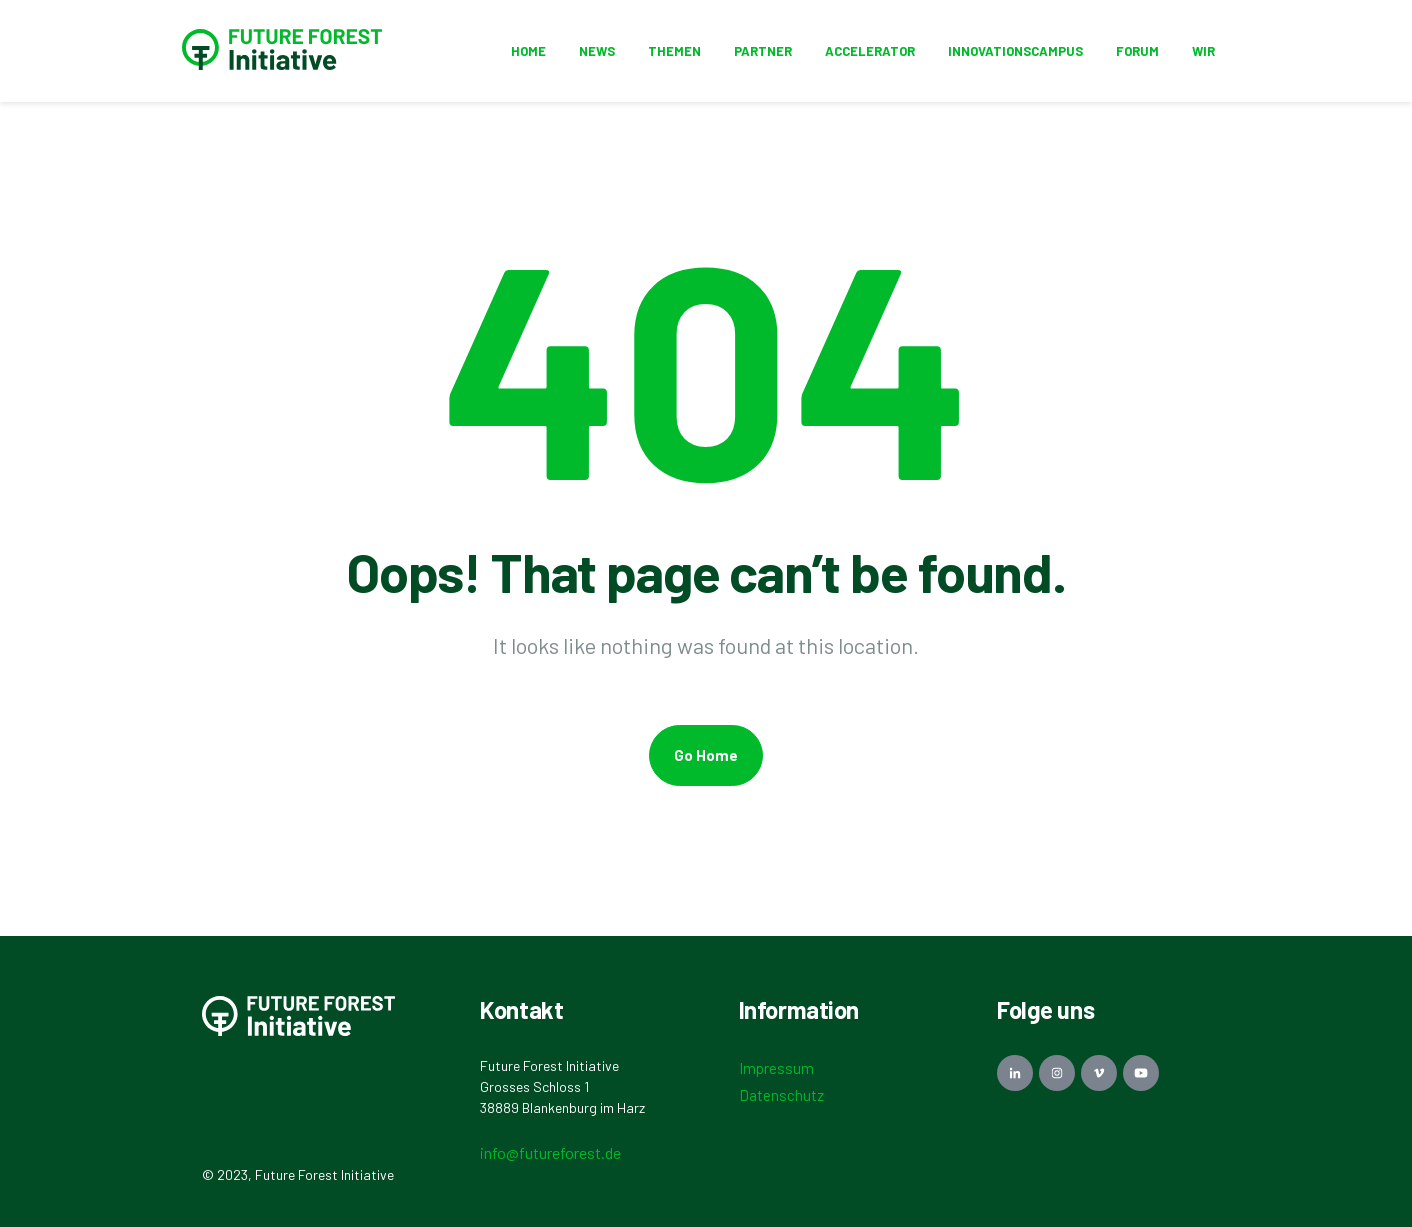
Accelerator (870, 51)
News (597, 51)
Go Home (706, 755)
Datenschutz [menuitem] (781, 1095)
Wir (1203, 51)
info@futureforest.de (550, 1152)
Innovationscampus (1015, 51)
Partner (763, 51)
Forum (1137, 51)
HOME (528, 51)
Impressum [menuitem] (776, 1068)
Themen (674, 51)
